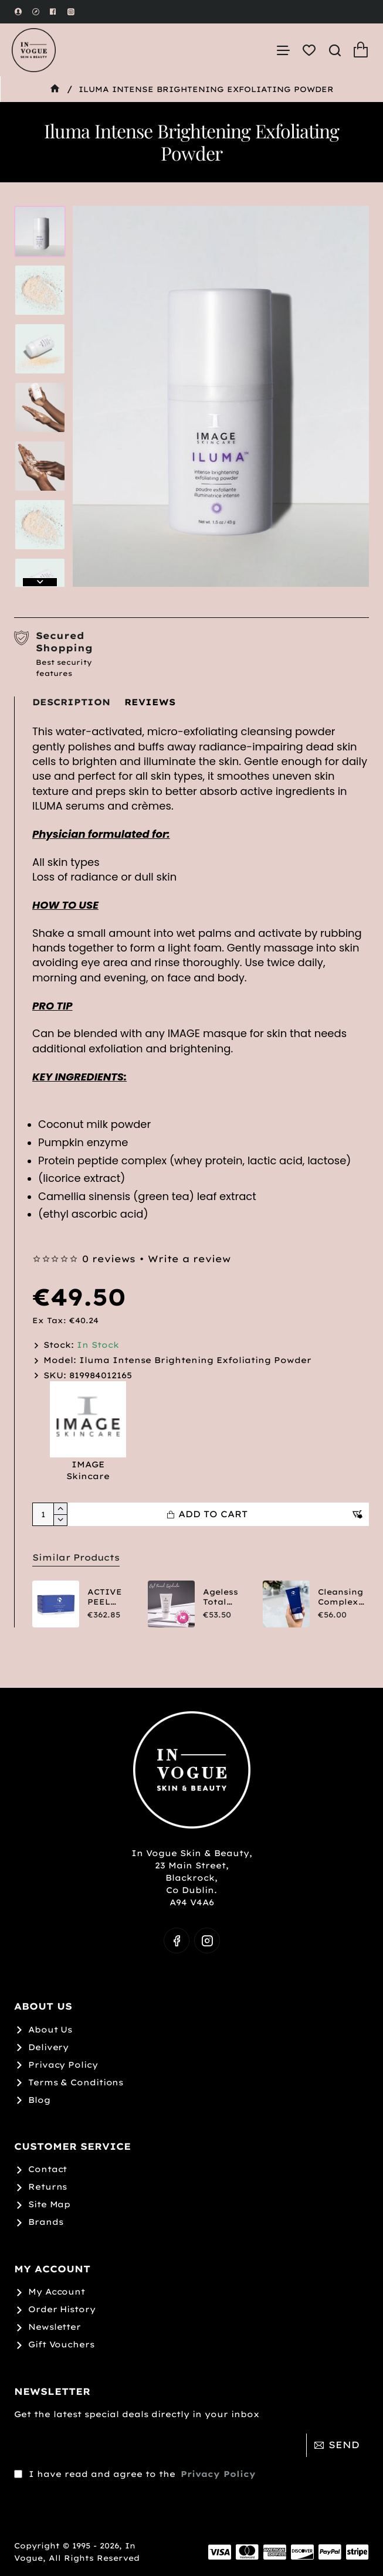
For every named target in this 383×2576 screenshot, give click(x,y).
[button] (39, 582)
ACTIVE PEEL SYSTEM (105, 1596)
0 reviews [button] (108, 1259)
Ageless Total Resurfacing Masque (226, 1596)
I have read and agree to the (136, 2453)
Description (71, 702)
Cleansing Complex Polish (340, 1596)
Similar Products (73, 1557)
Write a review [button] (189, 1259)
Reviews (149, 702)
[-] (60, 1519)
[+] (60, 1508)
